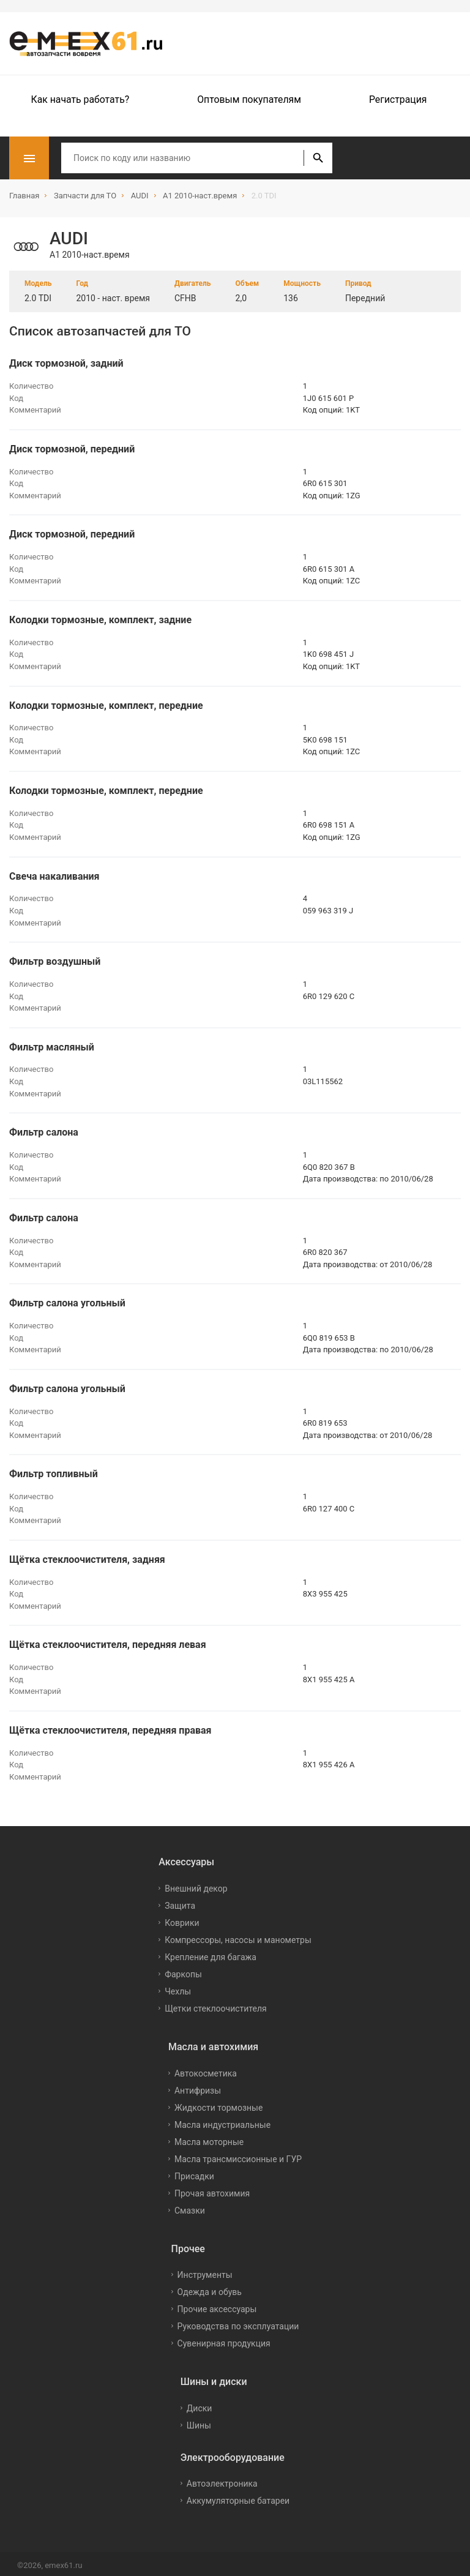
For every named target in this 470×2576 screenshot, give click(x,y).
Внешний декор (196, 1885)
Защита (180, 1902)
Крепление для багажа (210, 1953)
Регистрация (398, 99)
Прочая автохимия (212, 2189)
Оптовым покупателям (249, 99)
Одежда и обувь (209, 2288)
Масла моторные (209, 2138)
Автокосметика (205, 2069)
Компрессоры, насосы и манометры (238, 1936)
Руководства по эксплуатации (238, 2322)
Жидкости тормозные (218, 2103)
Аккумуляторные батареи (238, 2497)
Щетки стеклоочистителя (216, 2005)
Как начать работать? (80, 99)
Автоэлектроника (222, 2480)
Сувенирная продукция (223, 2340)
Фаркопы (183, 1970)
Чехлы (178, 1988)
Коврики (182, 1919)
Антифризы (197, 2086)
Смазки (189, 2206)
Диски (199, 2404)
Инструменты (205, 2271)
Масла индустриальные (222, 2120)
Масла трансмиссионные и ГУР (238, 2155)
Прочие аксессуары (217, 2305)
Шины (199, 2422)
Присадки (194, 2172)
